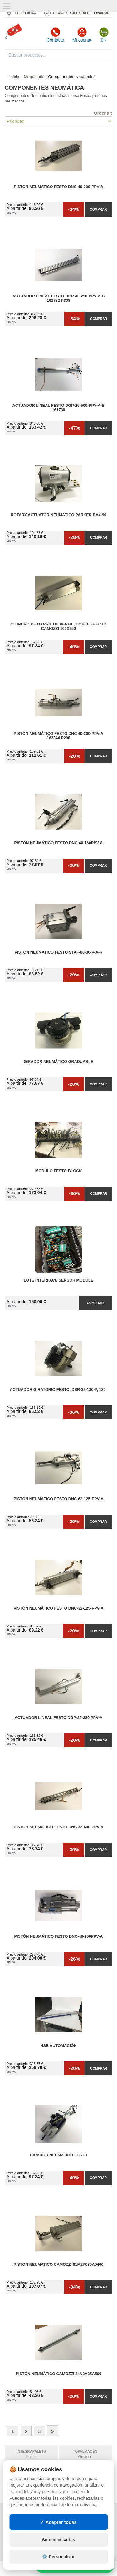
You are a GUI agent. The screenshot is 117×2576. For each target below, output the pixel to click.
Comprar (98, 209)
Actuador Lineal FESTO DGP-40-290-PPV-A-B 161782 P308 (58, 298)
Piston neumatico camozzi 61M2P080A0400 (59, 2264)
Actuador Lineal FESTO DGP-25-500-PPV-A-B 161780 (58, 407)
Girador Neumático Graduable (58, 1061)
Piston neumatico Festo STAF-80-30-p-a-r (59, 952)
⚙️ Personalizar (58, 2556)
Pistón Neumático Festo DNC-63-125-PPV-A (58, 1499)
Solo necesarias (58, 2539)
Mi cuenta (81, 34)
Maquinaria (34, 76)
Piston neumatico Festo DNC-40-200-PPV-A (58, 187)
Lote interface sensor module (58, 1280)
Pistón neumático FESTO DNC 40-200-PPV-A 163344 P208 (58, 735)
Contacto (55, 34)
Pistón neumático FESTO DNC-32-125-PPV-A (58, 1608)
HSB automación (58, 2046)
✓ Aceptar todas (58, 2522)
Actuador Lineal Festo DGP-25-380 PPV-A (59, 1718)
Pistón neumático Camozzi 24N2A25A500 (58, 2374)
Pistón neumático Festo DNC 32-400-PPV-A (58, 1827)
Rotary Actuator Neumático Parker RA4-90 (58, 515)
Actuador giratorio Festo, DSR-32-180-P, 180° (58, 1390)
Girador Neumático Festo (58, 2155)
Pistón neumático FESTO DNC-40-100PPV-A (58, 1936)
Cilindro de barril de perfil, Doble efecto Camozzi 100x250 (58, 626)
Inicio (14, 76)
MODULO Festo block (58, 1171)
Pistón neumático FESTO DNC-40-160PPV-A (58, 843)
